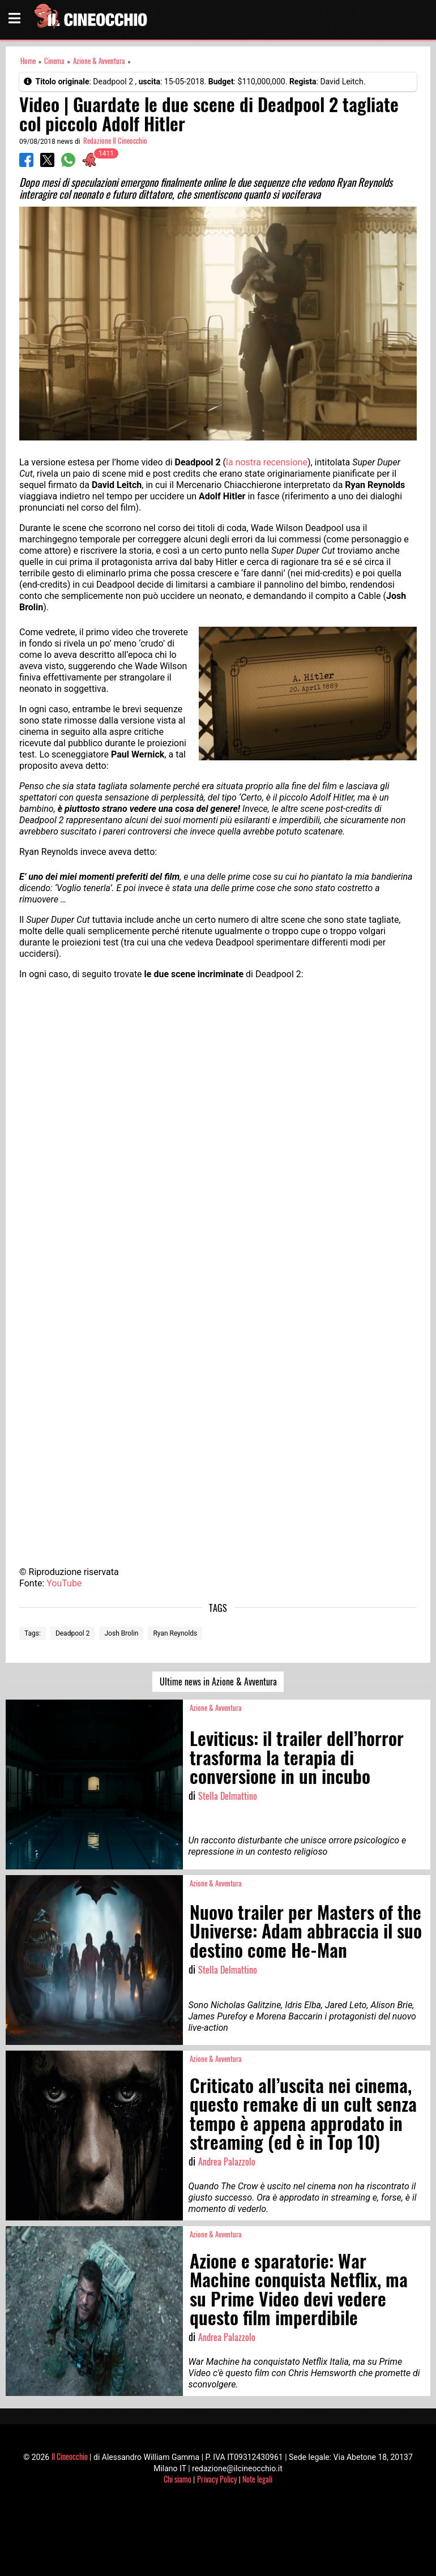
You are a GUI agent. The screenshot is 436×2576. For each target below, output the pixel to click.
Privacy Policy (217, 2479)
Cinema (54, 60)
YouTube (64, 1583)
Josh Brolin (121, 1633)
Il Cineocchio (70, 2456)
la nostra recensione (266, 462)
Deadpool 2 (72, 1633)
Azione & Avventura (99, 60)
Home (28, 60)
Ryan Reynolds (175, 1633)
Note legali (257, 2479)
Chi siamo (177, 2479)
